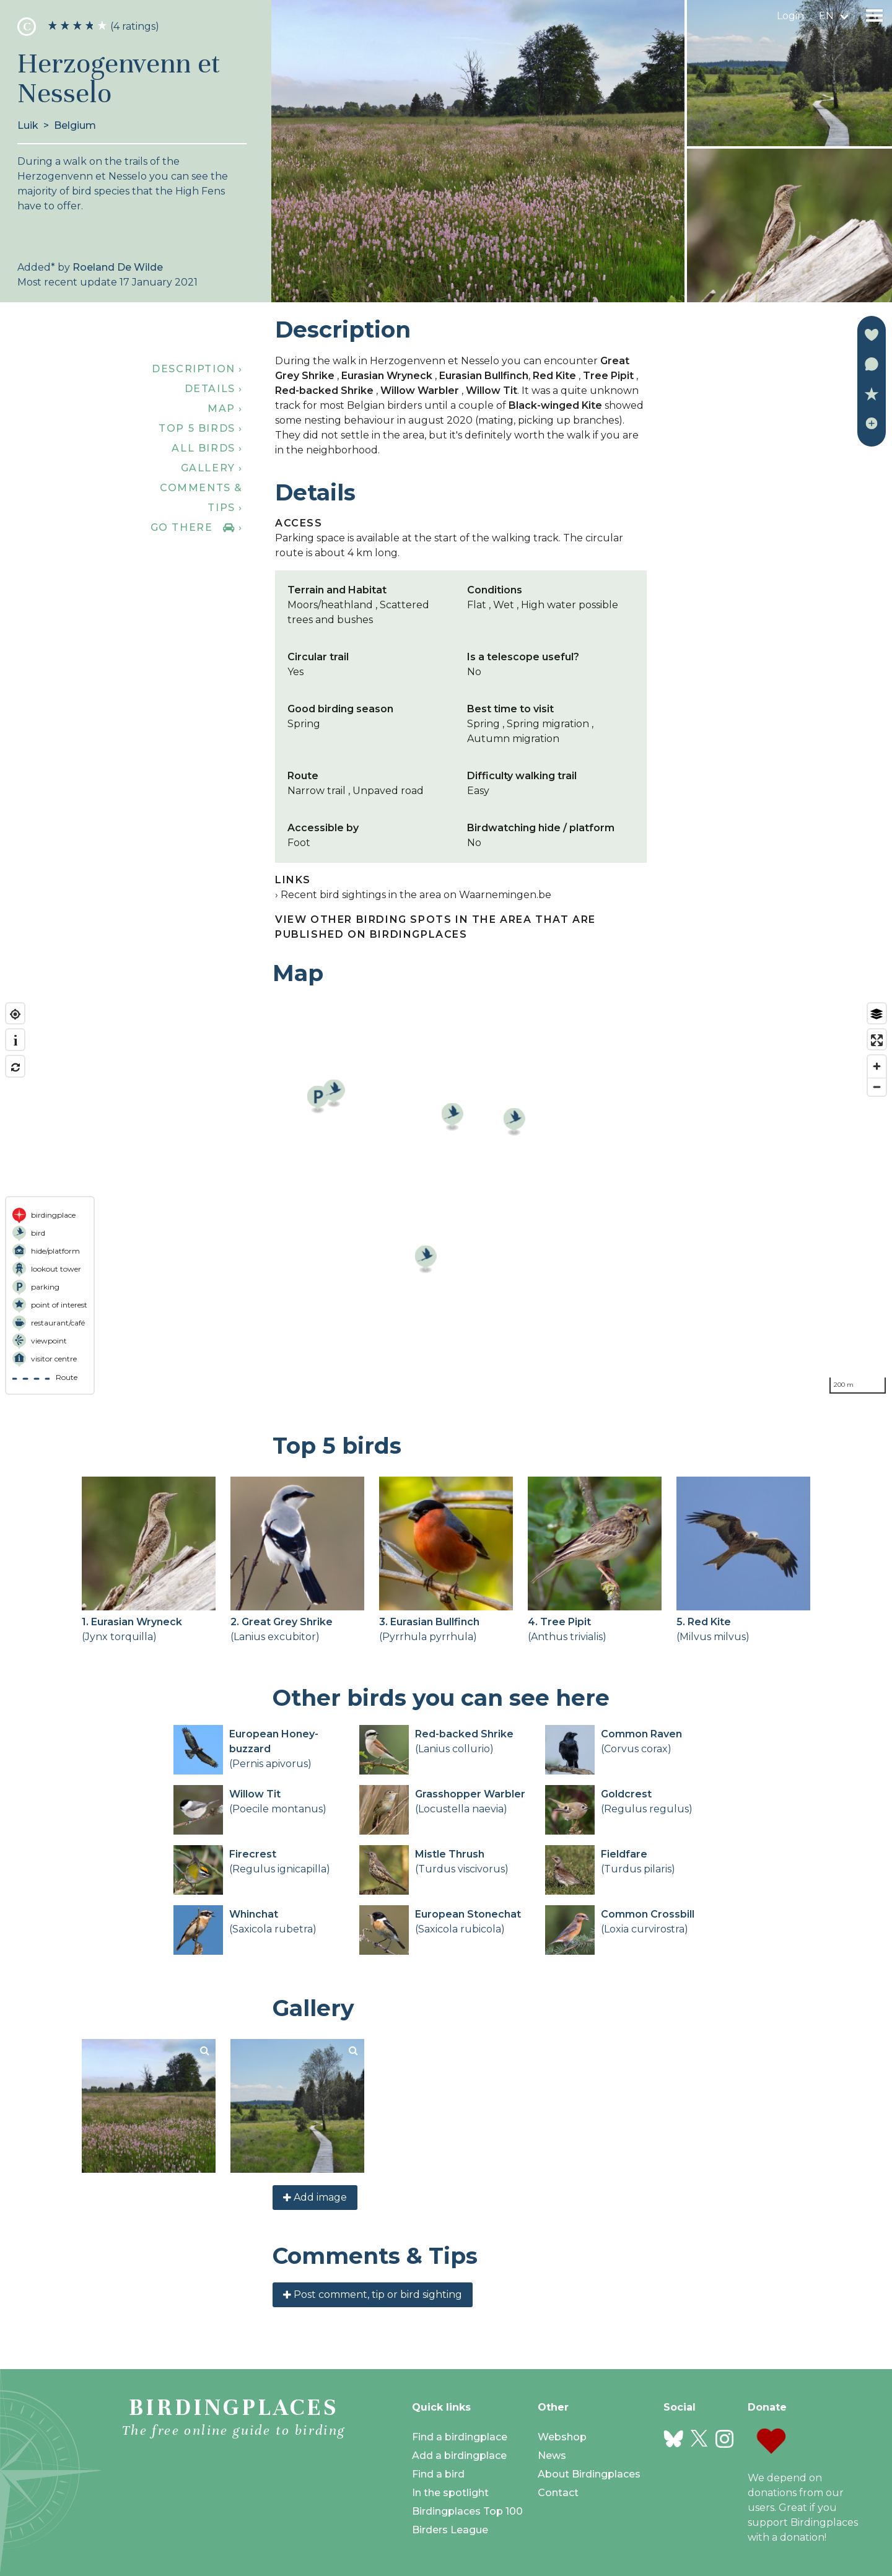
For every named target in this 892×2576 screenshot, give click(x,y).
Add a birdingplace (459, 2455)
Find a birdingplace (459, 2437)
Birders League (450, 2530)
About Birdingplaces (589, 2474)
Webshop (562, 2437)
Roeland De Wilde (117, 267)
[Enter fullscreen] (877, 1040)
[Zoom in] (877, 1066)
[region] (446, 1198)
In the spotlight (450, 2493)
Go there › (197, 527)
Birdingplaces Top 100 (467, 2511)
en (826, 16)
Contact (558, 2493)
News (552, 2455)
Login (790, 16)
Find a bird (438, 2474)
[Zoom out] (877, 1087)
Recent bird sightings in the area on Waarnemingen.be (416, 895)
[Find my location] (15, 1014)
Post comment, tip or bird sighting (372, 2294)
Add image (315, 2197)
